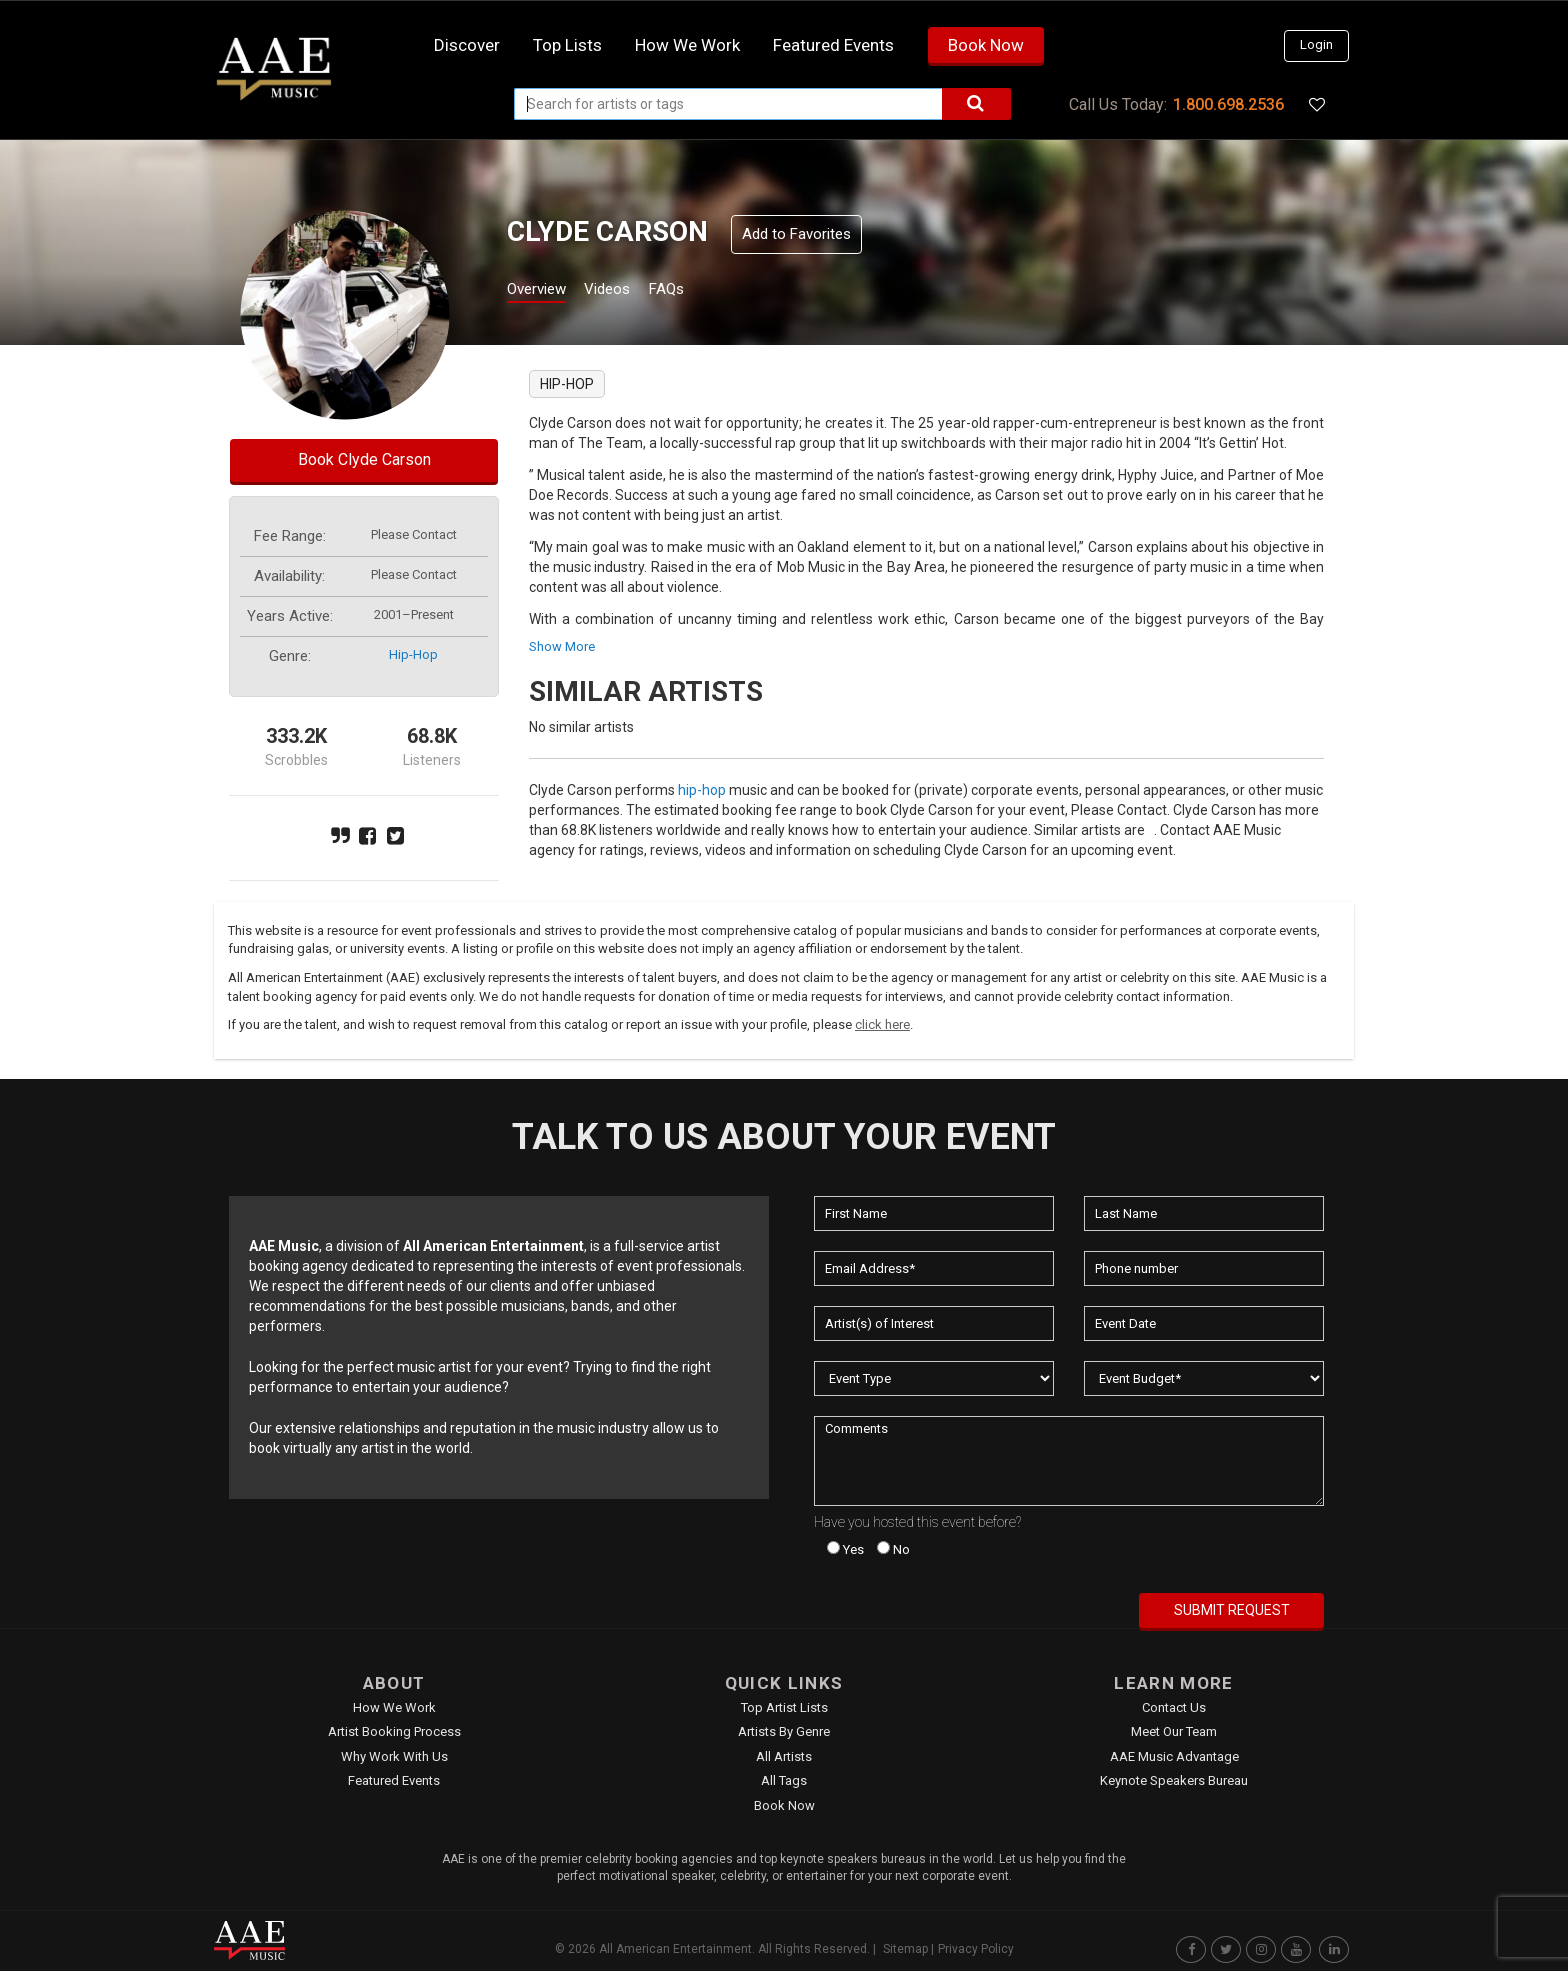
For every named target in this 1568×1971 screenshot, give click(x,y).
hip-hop (413, 654)
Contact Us (1174, 1707)
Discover (467, 45)
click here (882, 1024)
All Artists (784, 1756)
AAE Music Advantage (1174, 1756)
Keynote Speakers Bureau (1174, 1780)
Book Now (986, 45)
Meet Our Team (1174, 1731)
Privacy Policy (976, 1949)
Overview (544, 291)
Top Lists (567, 45)
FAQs (702, 291)
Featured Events (833, 45)
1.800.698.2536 (1228, 104)
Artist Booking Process (394, 1731)
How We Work (394, 1707)
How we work (687, 45)
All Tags (784, 1780)
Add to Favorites (796, 234)
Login (1316, 44)
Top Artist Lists (784, 1707)
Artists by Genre (784, 1731)
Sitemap (905, 1949)
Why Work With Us (394, 1756)
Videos (631, 291)
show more (562, 646)
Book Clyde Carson (364, 459)
